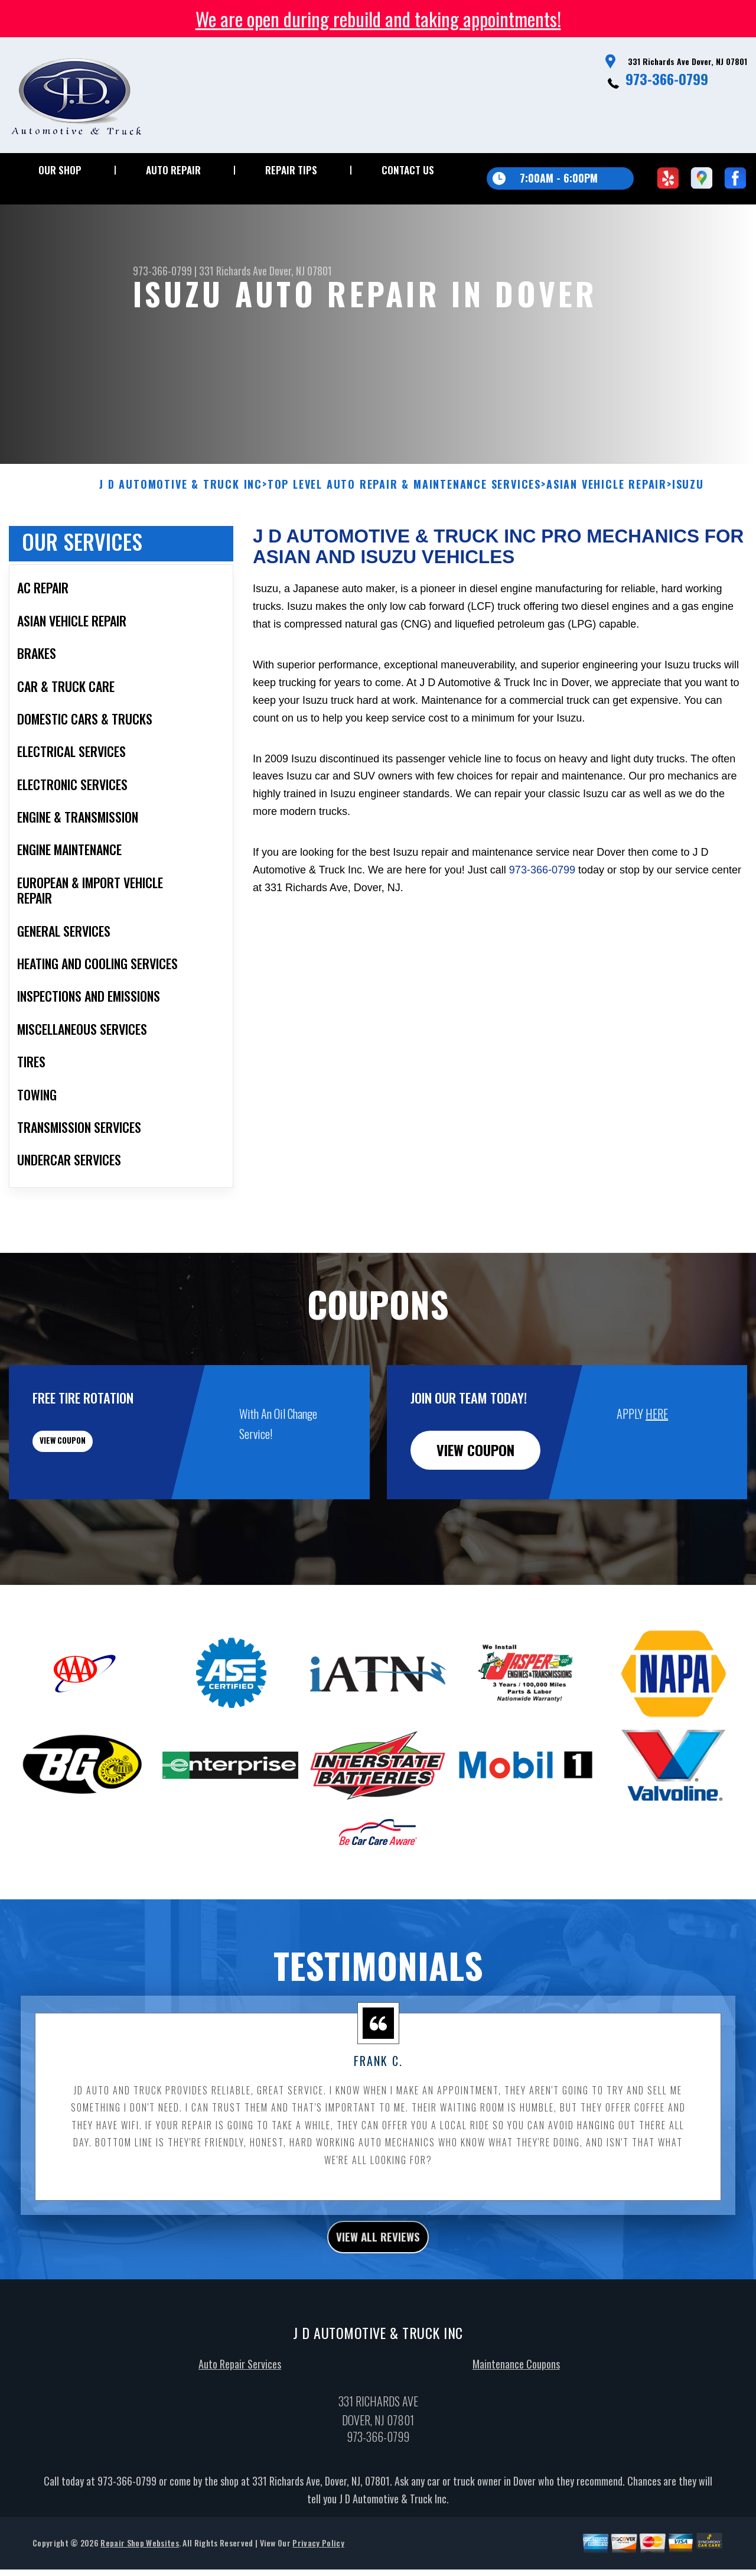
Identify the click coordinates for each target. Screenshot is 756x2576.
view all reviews (378, 2297)
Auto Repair (173, 170)
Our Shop (60, 170)
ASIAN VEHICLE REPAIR (606, 541)
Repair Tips (291, 170)
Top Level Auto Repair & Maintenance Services (404, 541)
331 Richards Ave (233, 270)
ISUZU (688, 541)
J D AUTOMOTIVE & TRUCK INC (180, 541)
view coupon (97, 1507)
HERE (657, 1471)
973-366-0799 (666, 78)
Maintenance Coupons (516, 2428)
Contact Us (408, 170)
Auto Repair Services (239, 2428)
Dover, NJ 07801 (300, 270)
